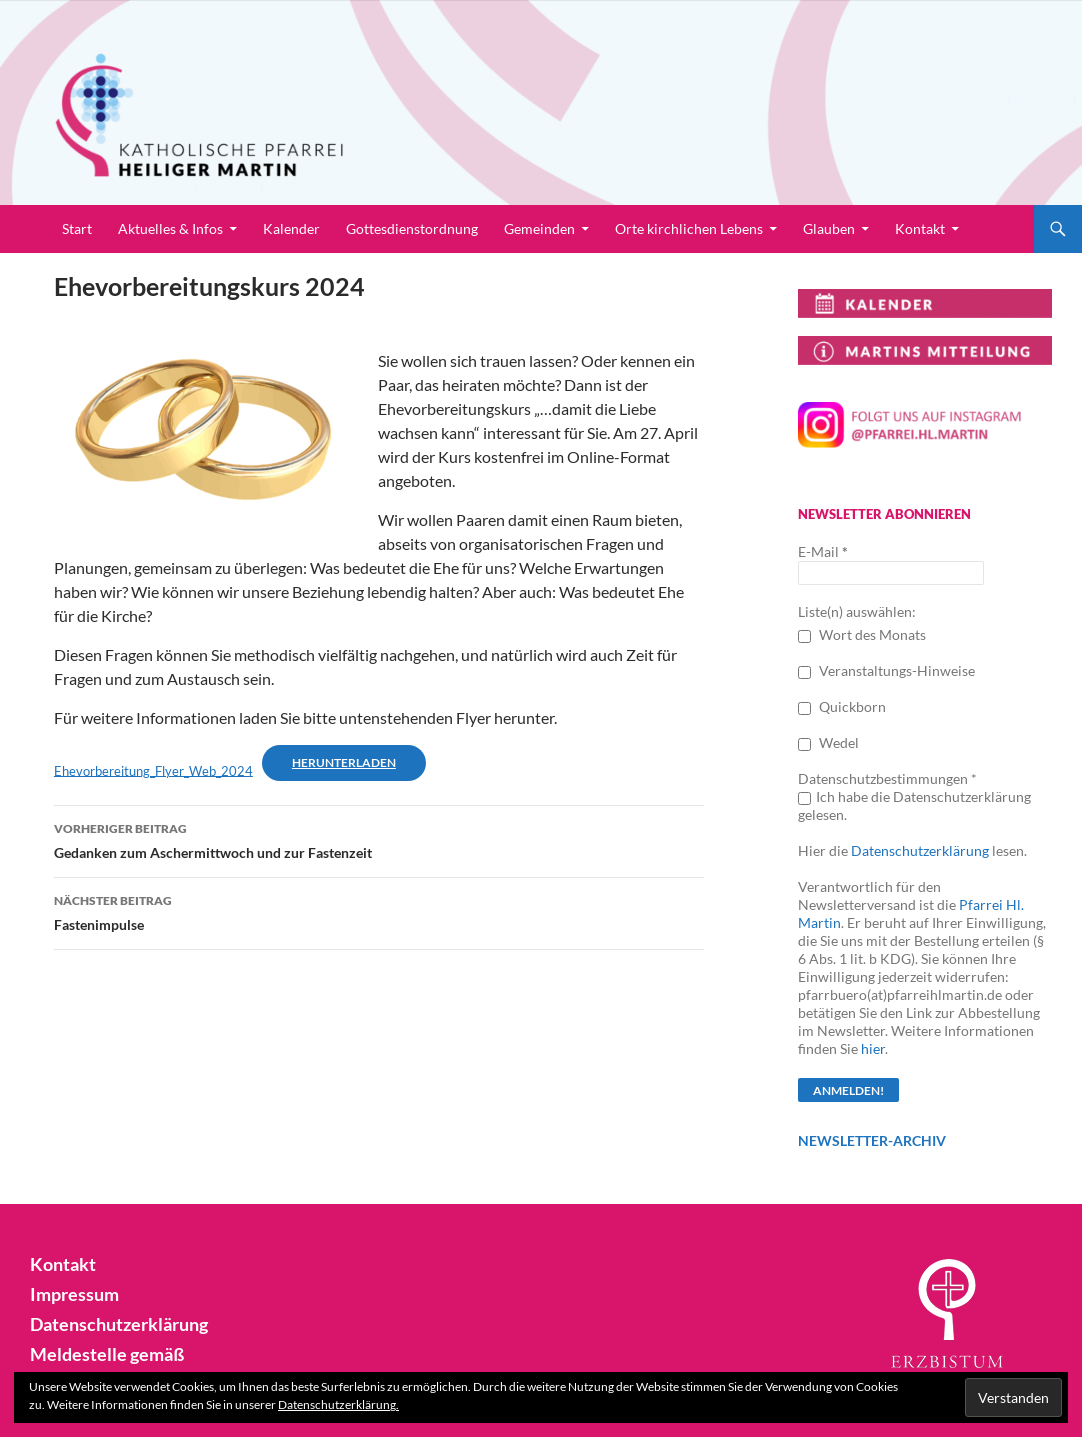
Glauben (829, 228)
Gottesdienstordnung (412, 228)
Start (77, 228)
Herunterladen (344, 762)
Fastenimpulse (379, 911)
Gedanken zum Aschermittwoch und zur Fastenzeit (379, 839)
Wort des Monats (862, 634)
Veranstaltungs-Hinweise (886, 670)
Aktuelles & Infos (170, 228)
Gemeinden (539, 228)
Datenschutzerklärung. (338, 1404)
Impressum (69, 1292)
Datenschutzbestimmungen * (887, 778)
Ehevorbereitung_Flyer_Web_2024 (153, 770)
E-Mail (823, 551)
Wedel (828, 742)
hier (873, 1048)
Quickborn (842, 706)
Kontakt (920, 228)
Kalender (291, 228)
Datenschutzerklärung (920, 850)
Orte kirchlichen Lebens (689, 228)
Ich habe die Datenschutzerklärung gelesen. (914, 805)
